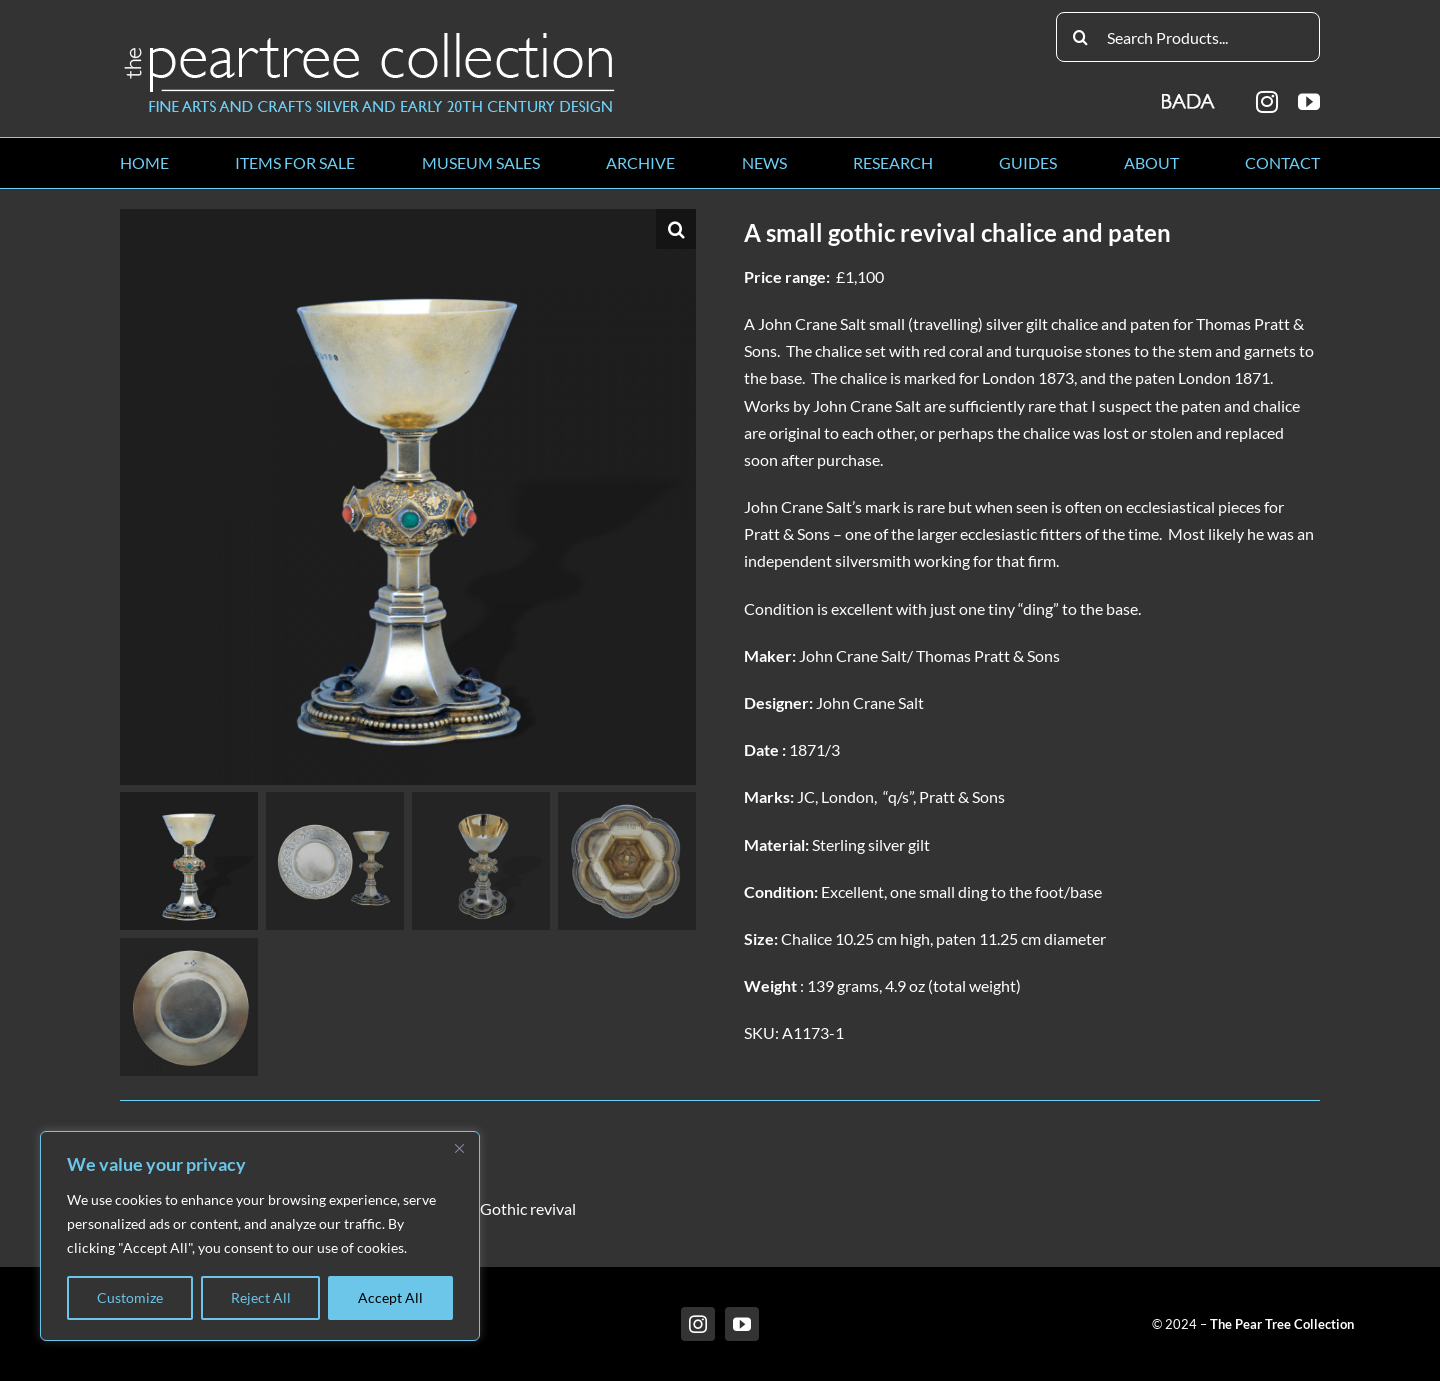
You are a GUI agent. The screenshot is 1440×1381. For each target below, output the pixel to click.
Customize (130, 1297)
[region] (260, 1236)
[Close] (459, 1148)
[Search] (1081, 37)
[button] (676, 229)
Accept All (390, 1297)
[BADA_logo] (1189, 94)
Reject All (261, 1297)
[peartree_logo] (370, 36)
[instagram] (1267, 102)
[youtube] (1309, 102)
